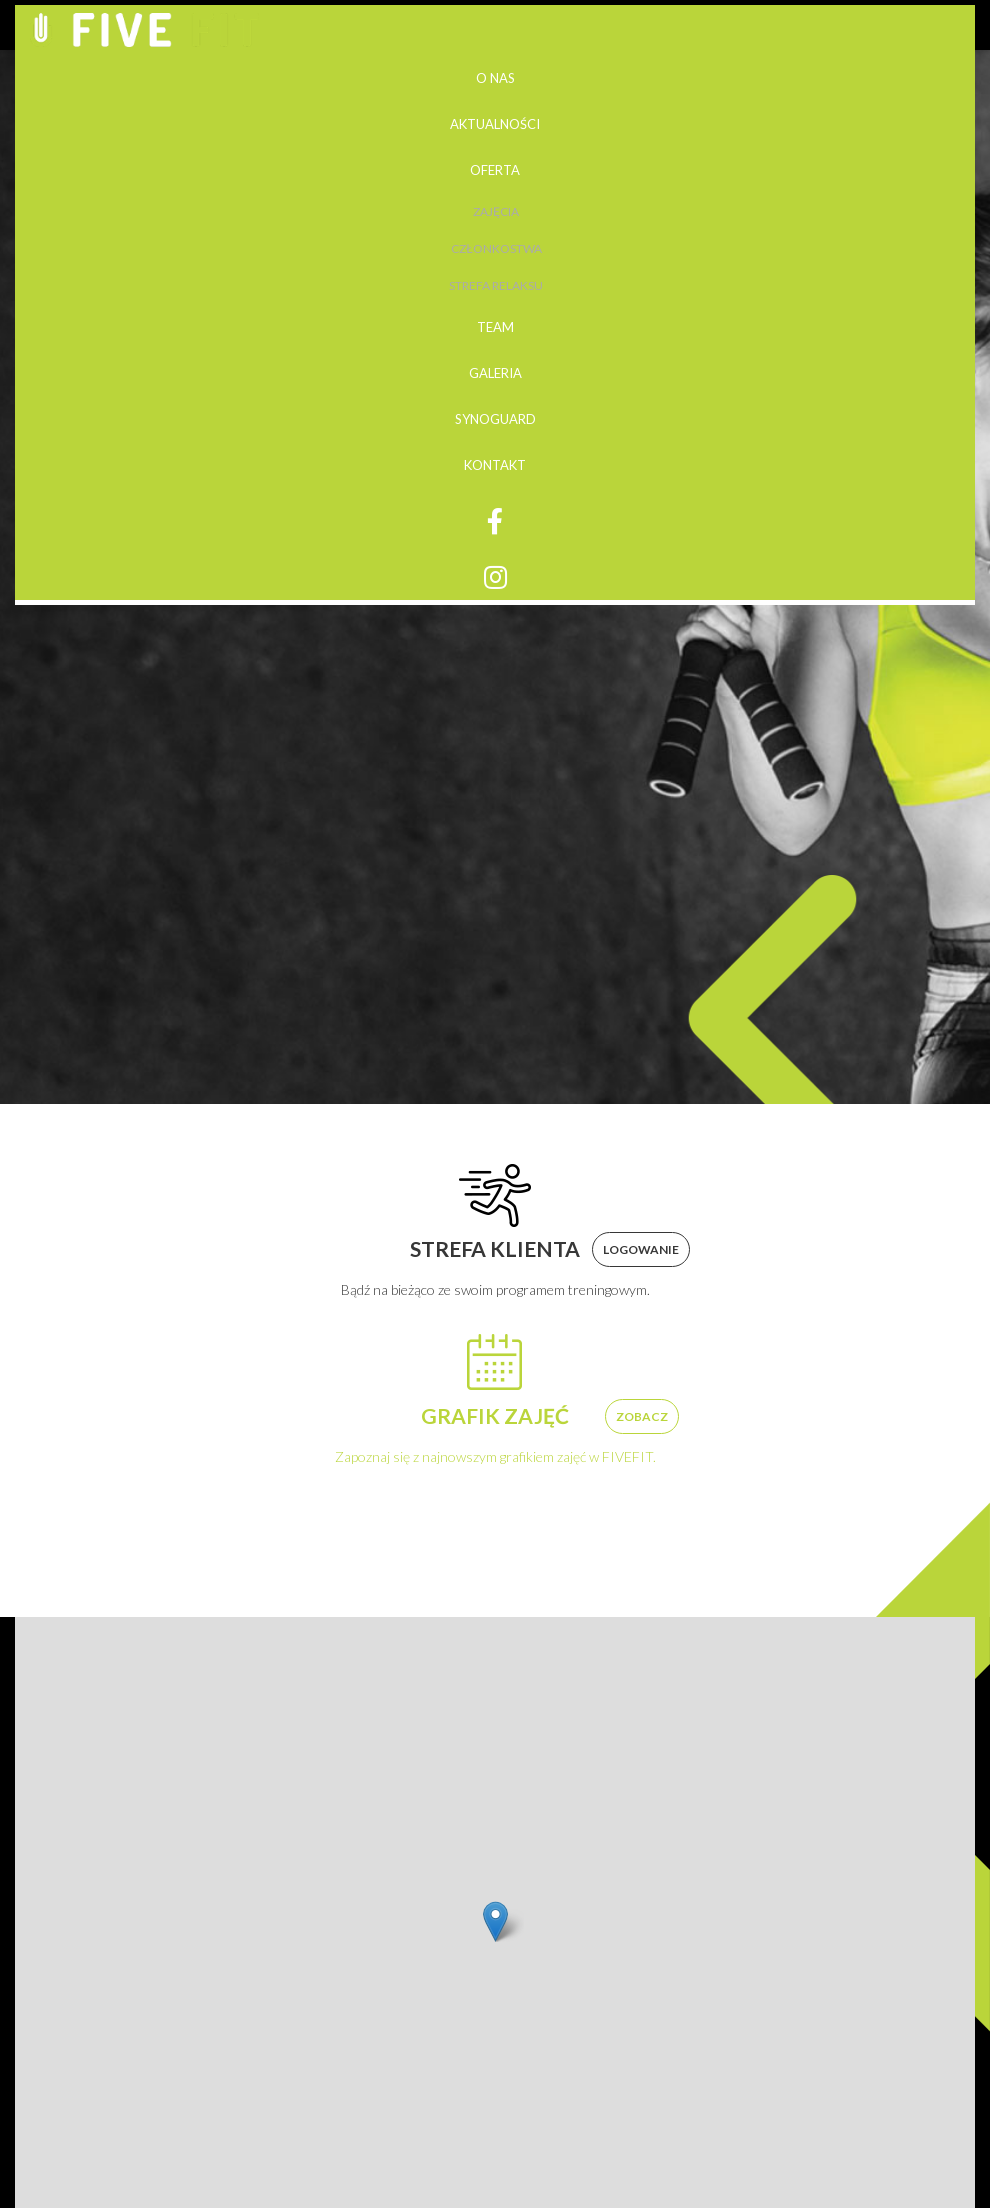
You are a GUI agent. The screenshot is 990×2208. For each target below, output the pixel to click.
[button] (495, 1921)
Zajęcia (496, 211)
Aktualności (495, 124)
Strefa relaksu (496, 285)
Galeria (495, 373)
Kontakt (495, 465)
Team (495, 327)
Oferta (495, 170)
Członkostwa (496, 248)
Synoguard (495, 419)
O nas (495, 78)
